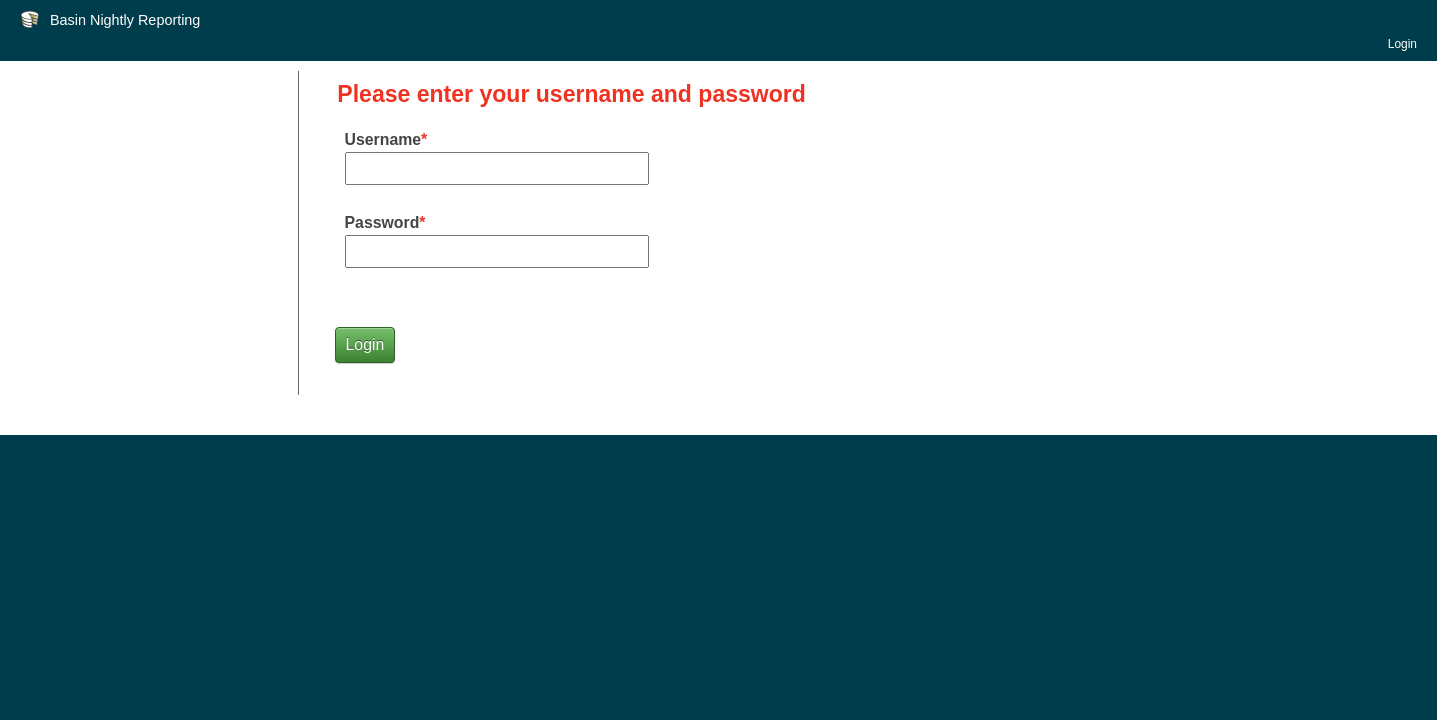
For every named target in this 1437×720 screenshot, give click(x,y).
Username (383, 139)
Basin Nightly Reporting (125, 20)
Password (382, 222)
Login (1402, 44)
